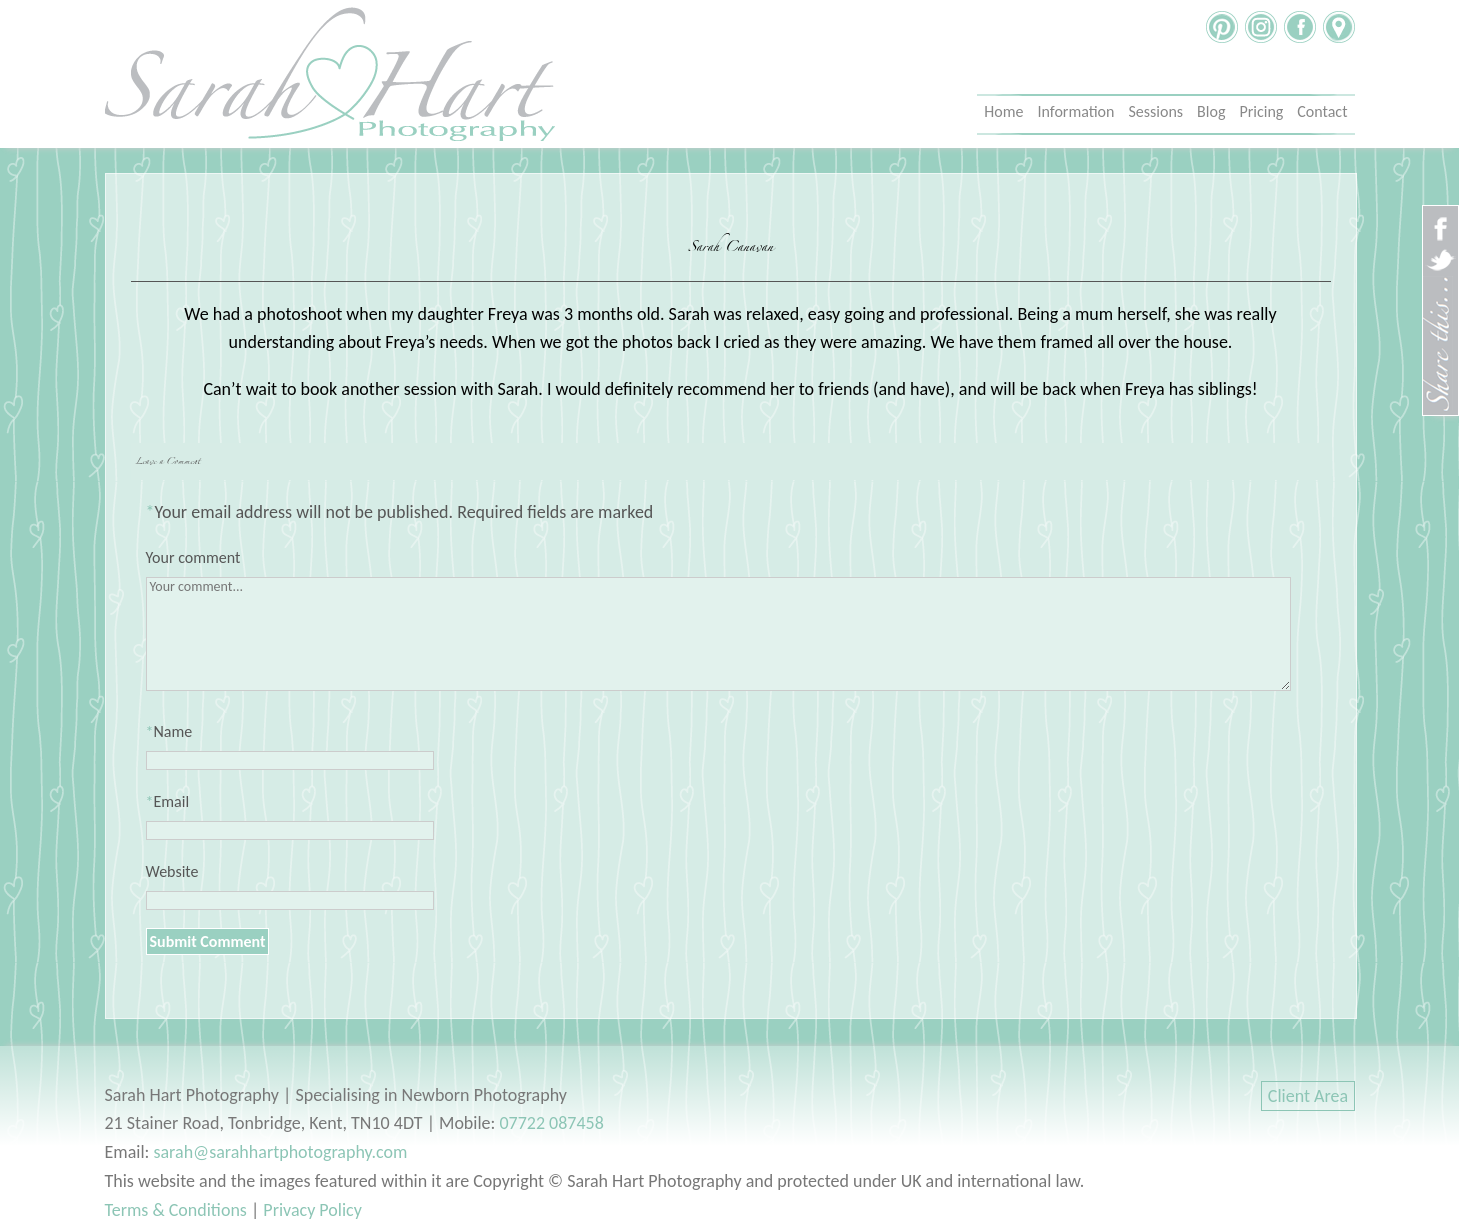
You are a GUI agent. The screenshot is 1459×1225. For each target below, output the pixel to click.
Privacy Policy (312, 1210)
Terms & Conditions (176, 1210)
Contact (1322, 111)
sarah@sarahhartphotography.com (280, 1152)
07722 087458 (551, 1123)
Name (172, 731)
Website (172, 871)
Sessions (1155, 111)
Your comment (193, 557)
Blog (1211, 111)
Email (171, 801)
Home (1003, 111)
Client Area (1308, 1096)
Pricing (1261, 111)
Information (1076, 111)
